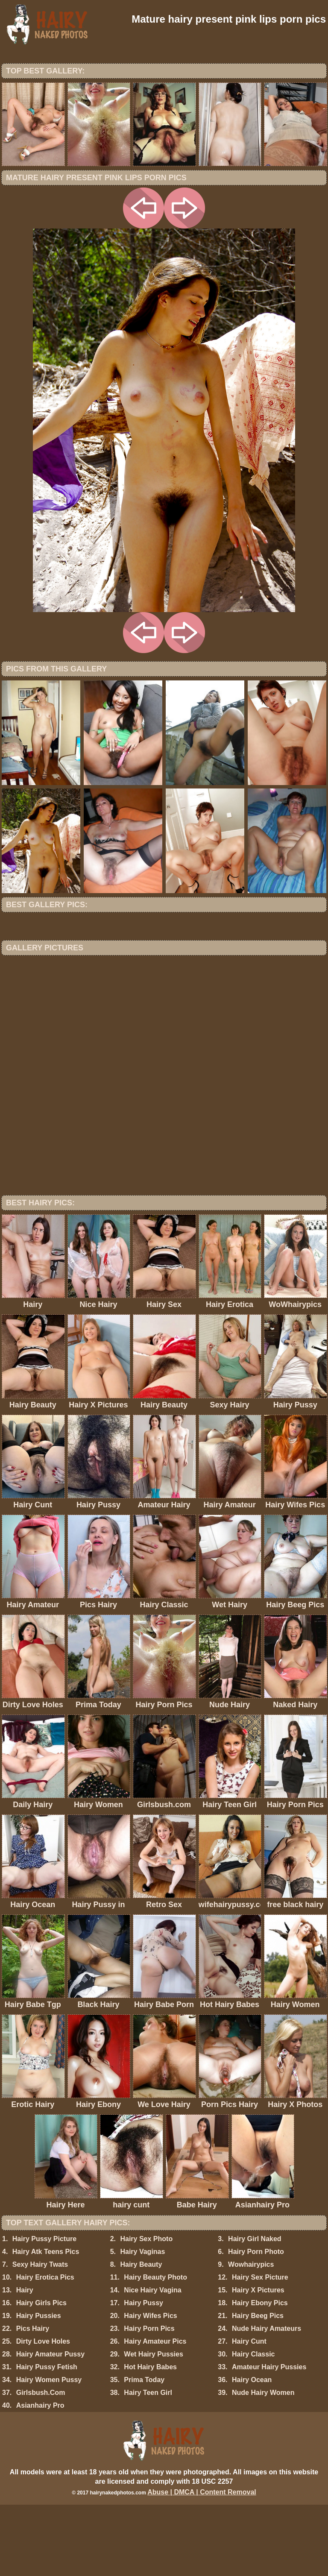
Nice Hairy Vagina (152, 2361)
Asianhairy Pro (40, 2476)
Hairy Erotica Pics (45, 2348)
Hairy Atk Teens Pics (45, 2323)
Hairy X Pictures (258, 2361)
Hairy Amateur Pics (155, 2412)
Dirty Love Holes (43, 2412)
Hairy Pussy (143, 2374)
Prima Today (144, 2451)
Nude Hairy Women (263, 2464)
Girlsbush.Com (40, 2464)
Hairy (24, 2361)
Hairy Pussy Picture (44, 2310)
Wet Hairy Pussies (153, 2425)
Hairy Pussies (38, 2387)
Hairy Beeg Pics (258, 2387)
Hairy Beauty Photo (155, 2348)
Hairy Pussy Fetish (46, 2438)
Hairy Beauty (141, 2335)
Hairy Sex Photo (146, 2310)
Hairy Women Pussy (49, 2451)
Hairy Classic (253, 2425)
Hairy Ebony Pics (260, 2374)
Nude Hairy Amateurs (266, 2399)
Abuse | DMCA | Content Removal (201, 2563)
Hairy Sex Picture (260, 2348)
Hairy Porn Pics (149, 2399)
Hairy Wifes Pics (150, 2387)
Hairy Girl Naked (254, 2310)
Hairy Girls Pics (41, 2374)
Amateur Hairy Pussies (269, 2438)
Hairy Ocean (252, 2451)
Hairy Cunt (249, 2412)
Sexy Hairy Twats (40, 2335)
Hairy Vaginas (142, 2323)
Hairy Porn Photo (256, 2323)
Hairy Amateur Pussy (50, 2425)
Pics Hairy (32, 2399)
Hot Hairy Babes (150, 2438)
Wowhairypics (251, 2335)
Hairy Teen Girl (148, 2464)
